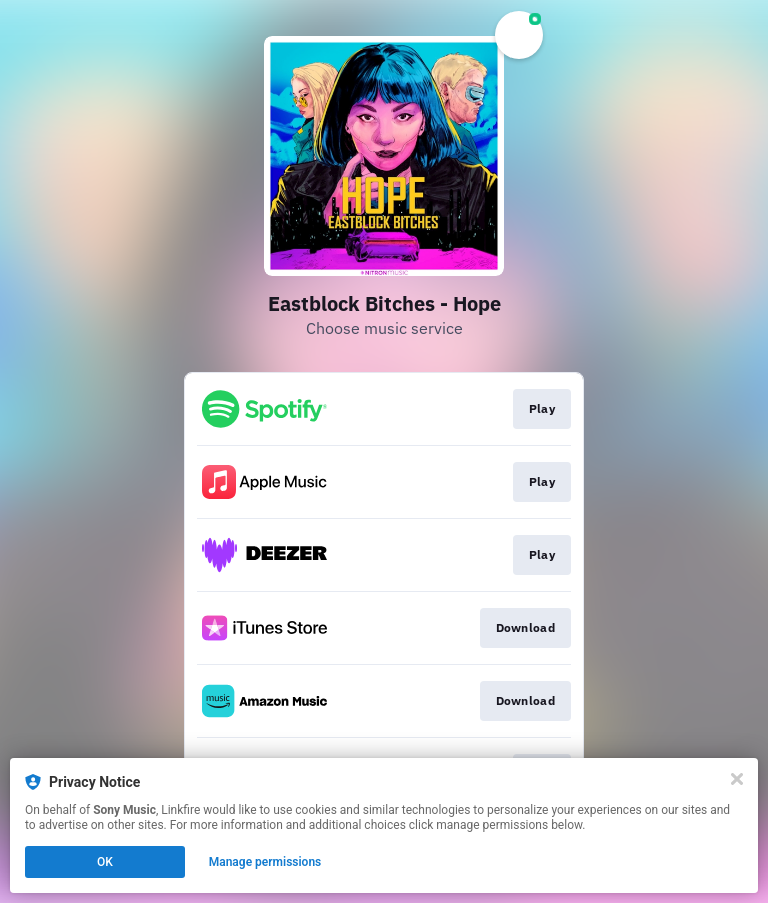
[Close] (737, 779)
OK (105, 862)
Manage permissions (265, 862)
